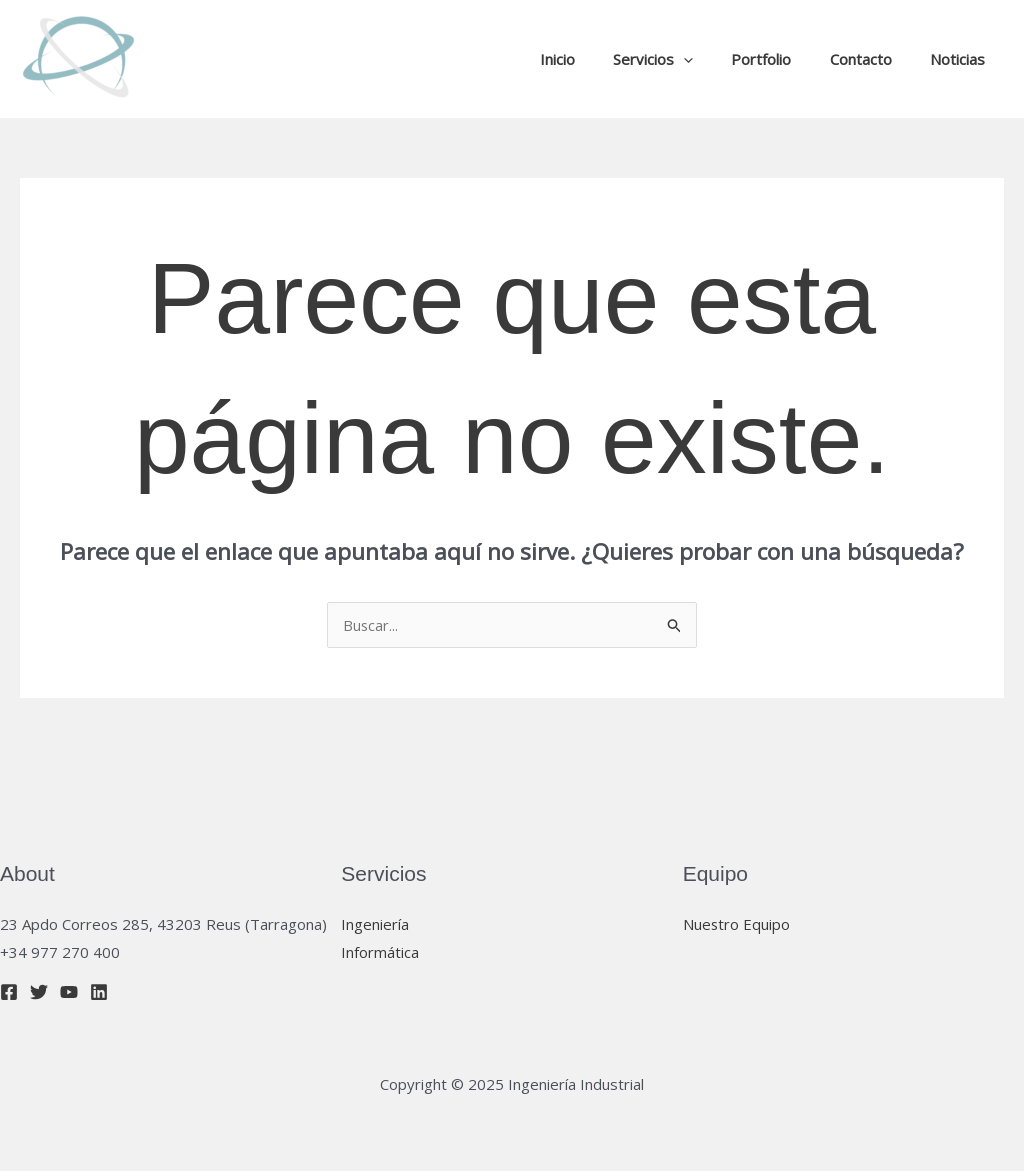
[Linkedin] (99, 992)
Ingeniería (375, 924)
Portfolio (782, 59)
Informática (380, 952)
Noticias (961, 59)
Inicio (594, 59)
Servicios (682, 59)
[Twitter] (39, 992)
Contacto (873, 59)
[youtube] (69, 992)
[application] (712, 59)
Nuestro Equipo (737, 924)
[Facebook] (9, 992)
